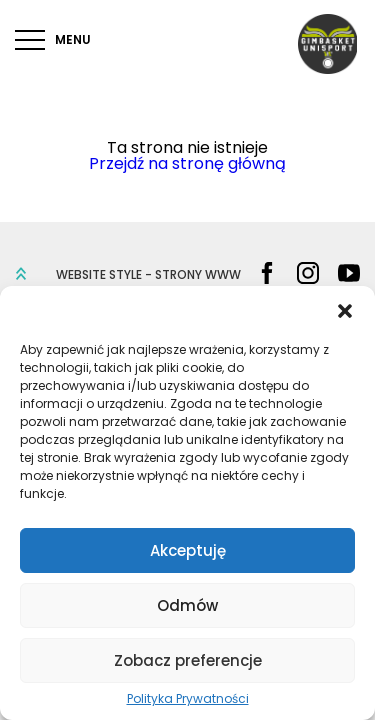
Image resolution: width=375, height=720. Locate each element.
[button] (345, 311)
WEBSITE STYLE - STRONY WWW (148, 275)
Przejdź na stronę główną (187, 163)
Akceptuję (188, 550)
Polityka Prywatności (188, 699)
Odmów (187, 605)
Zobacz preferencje (188, 660)
